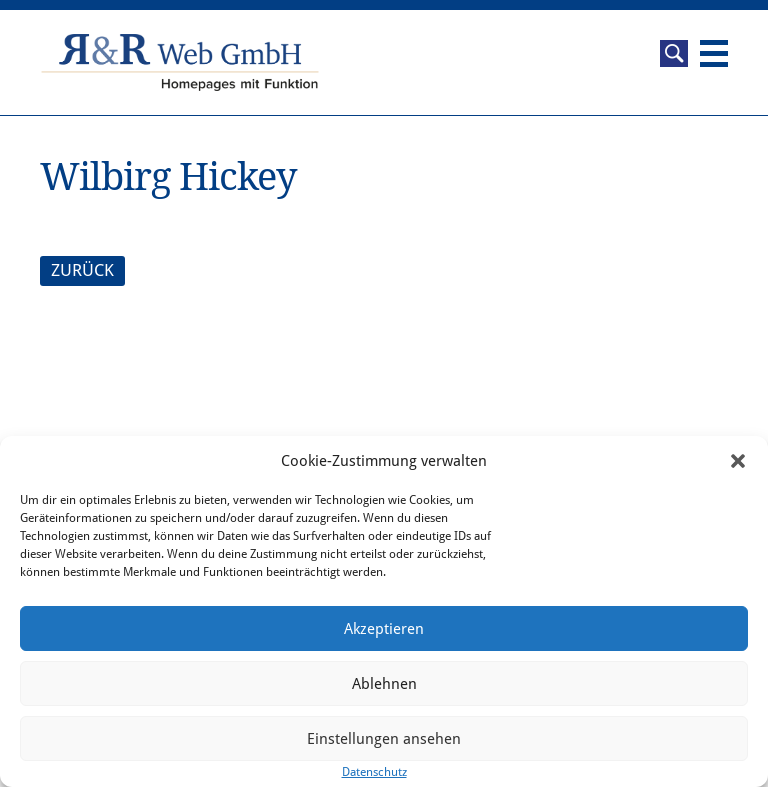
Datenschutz (374, 772)
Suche (674, 53)
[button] (738, 461)
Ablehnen (384, 684)
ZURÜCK (82, 270)
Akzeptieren (384, 629)
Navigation (714, 53)
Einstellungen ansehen (384, 739)
